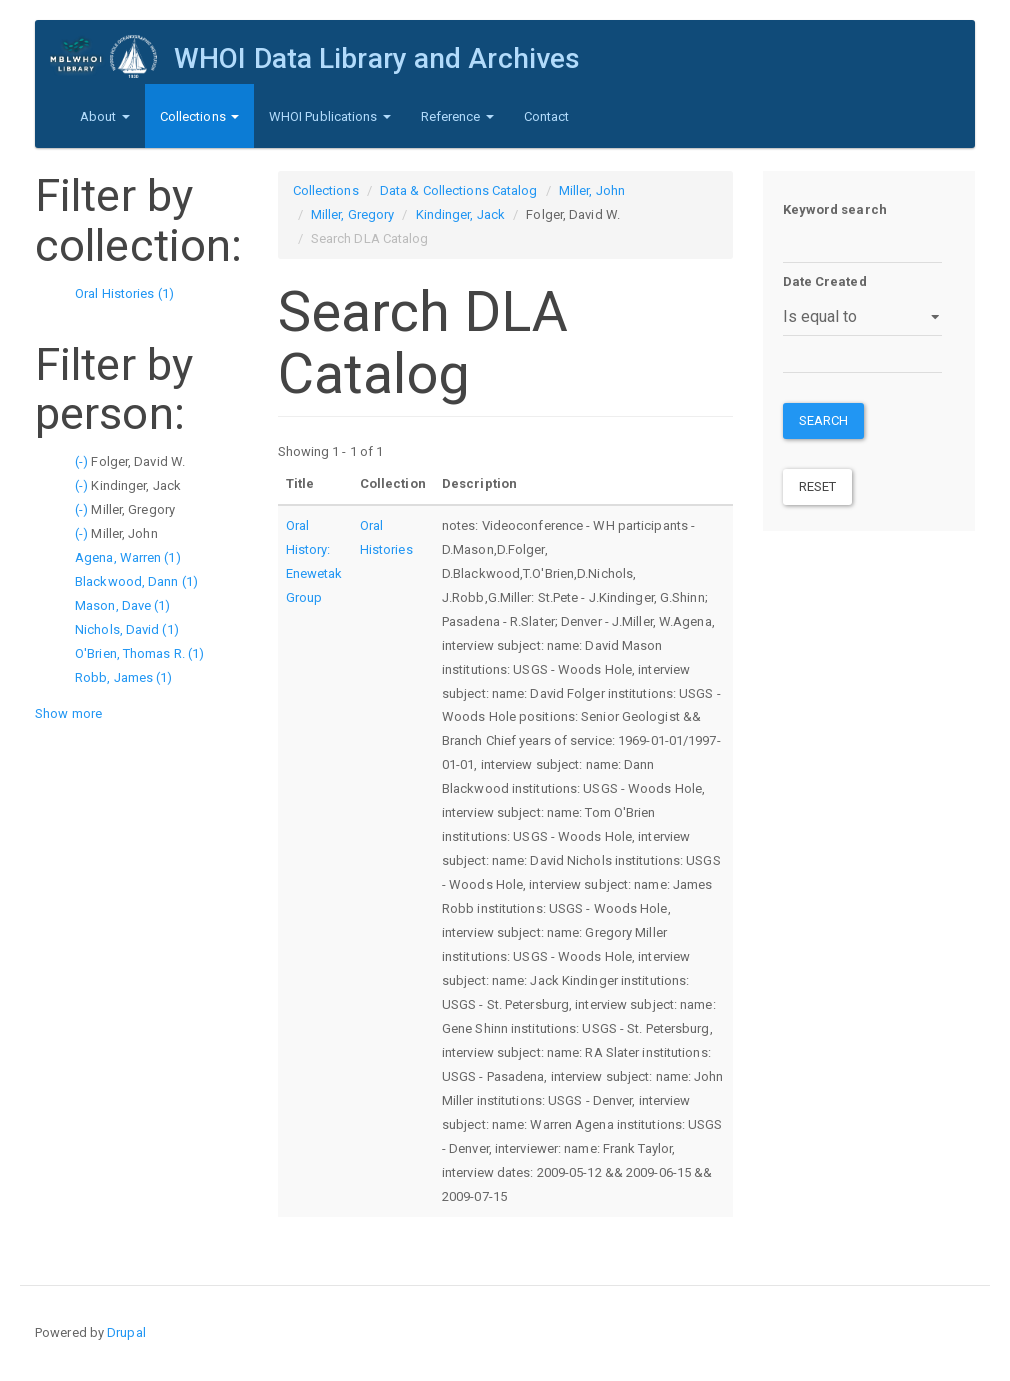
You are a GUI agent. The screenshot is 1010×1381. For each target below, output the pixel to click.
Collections (199, 116)
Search (824, 420)
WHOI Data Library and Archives (377, 58)
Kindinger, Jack (461, 214)
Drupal (126, 1332)
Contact (547, 116)
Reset (818, 486)
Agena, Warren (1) (128, 557)
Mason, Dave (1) (123, 605)
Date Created (825, 281)
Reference (457, 116)
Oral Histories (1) (124, 293)
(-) (83, 461)
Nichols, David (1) (127, 629)
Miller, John (592, 190)
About (105, 116)
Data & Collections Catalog (459, 190)
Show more (68, 713)
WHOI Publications (330, 116)
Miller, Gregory (353, 214)
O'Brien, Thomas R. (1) (139, 653)
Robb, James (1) (124, 677)
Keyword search (835, 209)
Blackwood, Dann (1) (136, 581)
